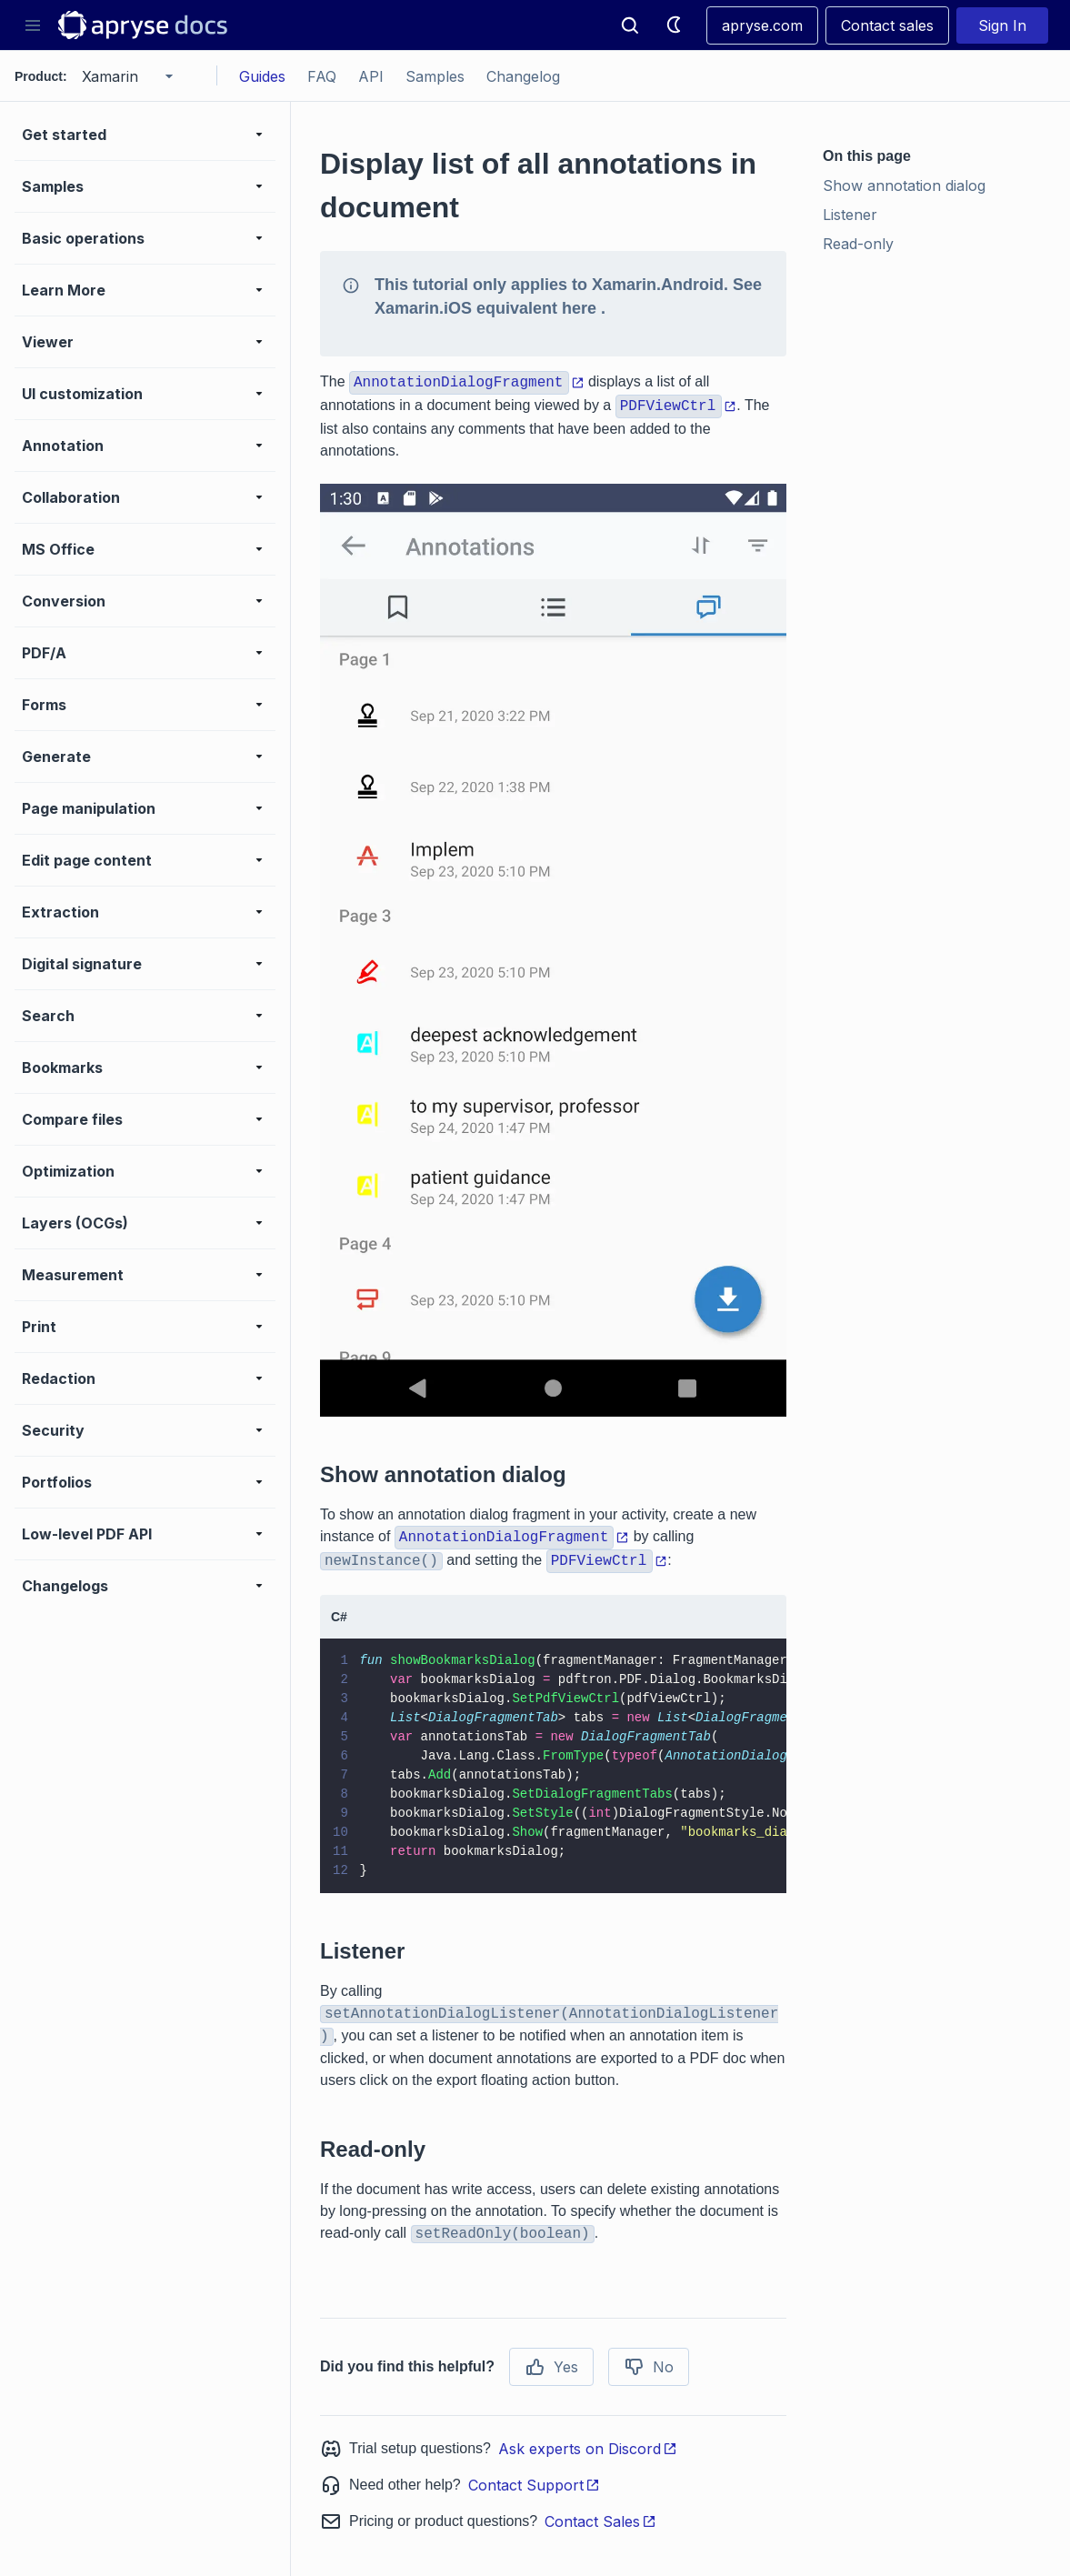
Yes (551, 2367)
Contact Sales (600, 2521)
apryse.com (762, 25)
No (649, 2367)
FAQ (321, 76)
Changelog (523, 76)
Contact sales (887, 25)
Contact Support (534, 2485)
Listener (850, 214)
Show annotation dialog (904, 185)
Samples (435, 76)
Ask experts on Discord (587, 2449)
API (371, 76)
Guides (262, 76)
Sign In (1002, 25)
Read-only (858, 244)
